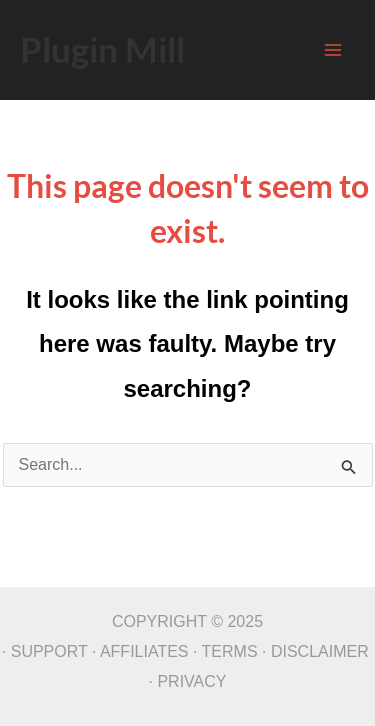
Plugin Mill (102, 49)
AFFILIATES (144, 651)
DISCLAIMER (320, 651)
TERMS (230, 651)
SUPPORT (49, 651)
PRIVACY (191, 681)
